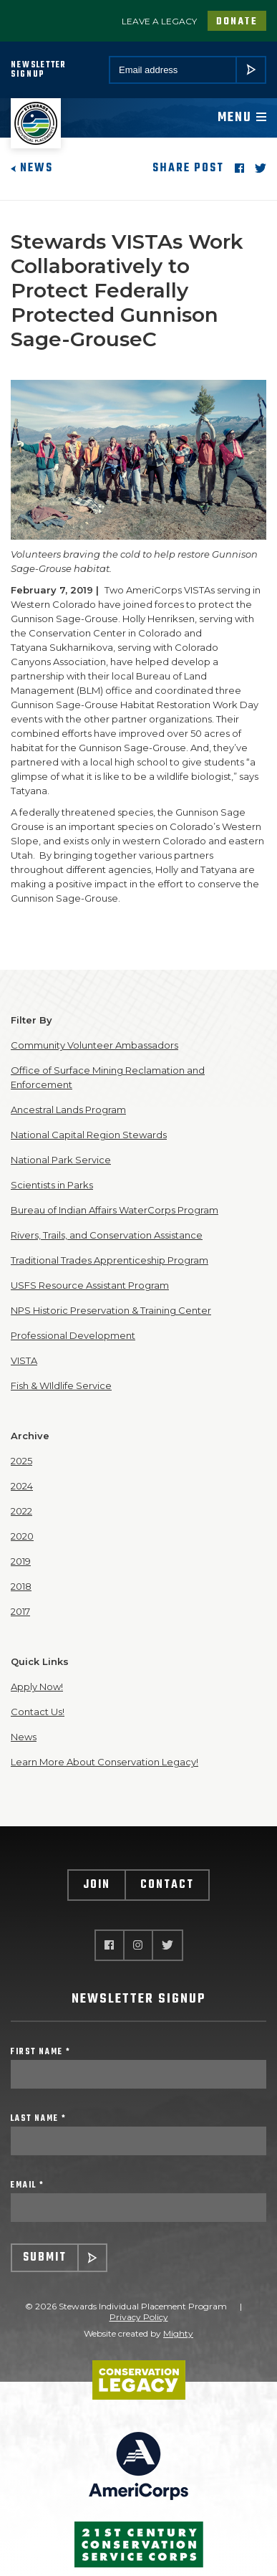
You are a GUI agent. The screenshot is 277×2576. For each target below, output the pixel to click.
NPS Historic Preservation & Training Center (111, 1310)
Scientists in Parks (52, 1185)
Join (96, 1885)
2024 (22, 1486)
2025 (21, 1460)
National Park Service (61, 1159)
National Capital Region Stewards (89, 1134)
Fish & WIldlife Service (61, 1385)
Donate (237, 22)
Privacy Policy (139, 2317)
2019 (21, 1561)
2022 (21, 1511)
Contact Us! (37, 1711)
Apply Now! (37, 1686)
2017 (20, 1611)
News (32, 168)
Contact (167, 1885)
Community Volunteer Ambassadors (94, 1045)
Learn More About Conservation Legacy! (104, 1762)
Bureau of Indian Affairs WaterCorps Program (114, 1210)
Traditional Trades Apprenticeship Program (109, 1260)
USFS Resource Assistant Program (90, 1285)
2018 (21, 1586)
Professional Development (73, 1335)
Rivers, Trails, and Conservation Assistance (107, 1235)
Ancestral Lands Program (68, 1109)
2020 (22, 1536)
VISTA (24, 1360)
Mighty (178, 2333)
